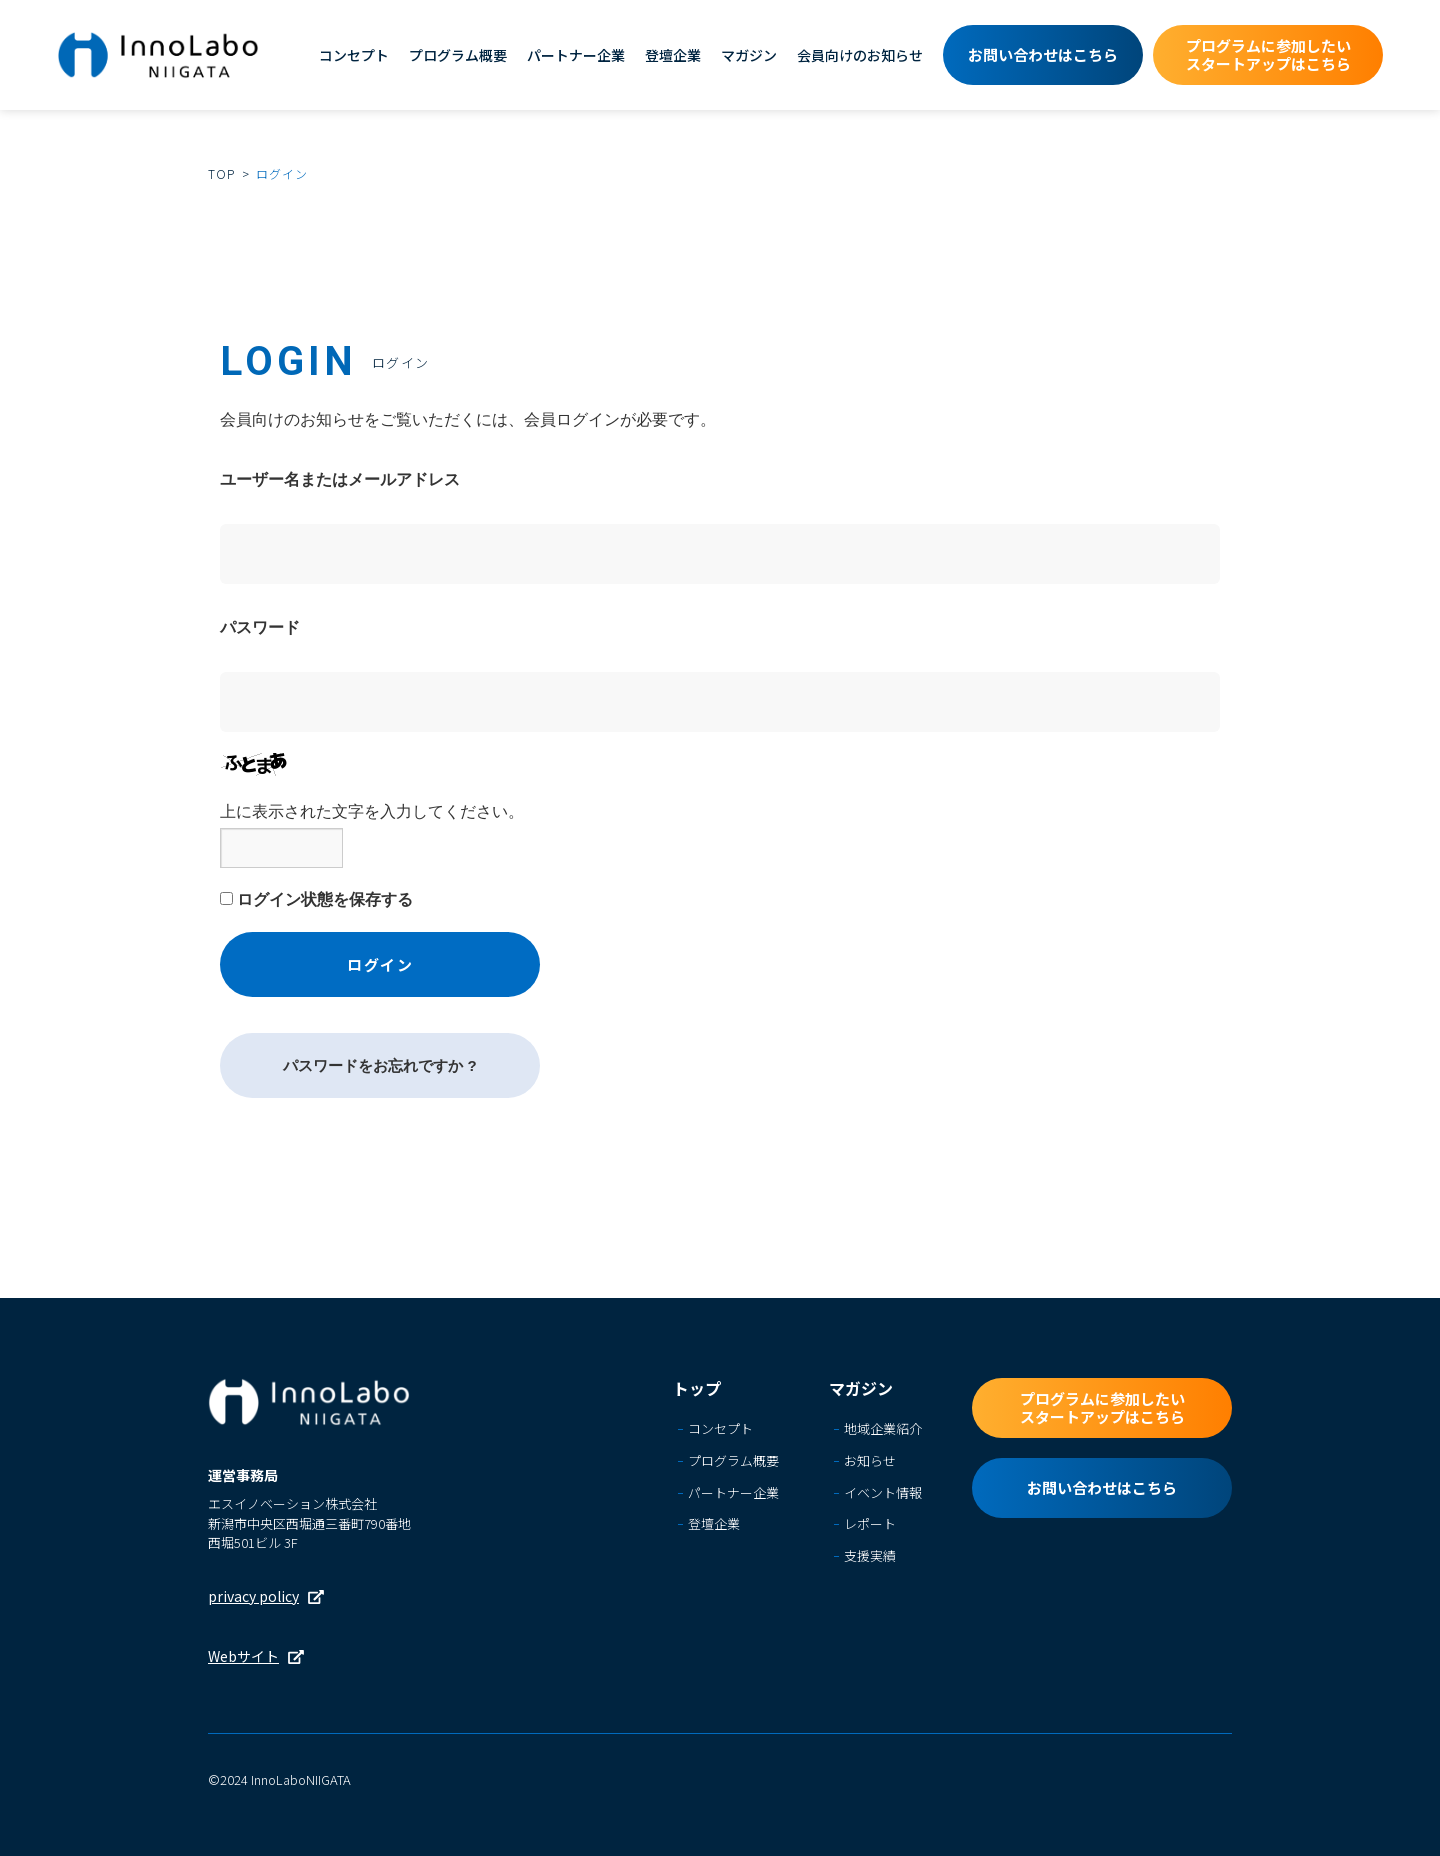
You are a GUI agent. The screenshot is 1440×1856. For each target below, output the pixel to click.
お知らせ (870, 1461)
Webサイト (243, 1656)
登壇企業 (673, 55)
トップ (697, 1388)
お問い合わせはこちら (1043, 54)
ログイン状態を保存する (325, 899)
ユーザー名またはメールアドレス (340, 479)
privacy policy (253, 1596)
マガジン (749, 55)
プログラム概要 (458, 55)
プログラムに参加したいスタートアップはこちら (1268, 54)
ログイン (380, 964)
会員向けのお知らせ (860, 55)
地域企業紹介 (883, 1429)
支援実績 (870, 1557)
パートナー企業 (576, 55)
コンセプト (354, 55)
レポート (870, 1525)
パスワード (260, 627)
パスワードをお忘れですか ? (379, 1065)
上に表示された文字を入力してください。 (372, 811)
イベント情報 (883, 1493)
